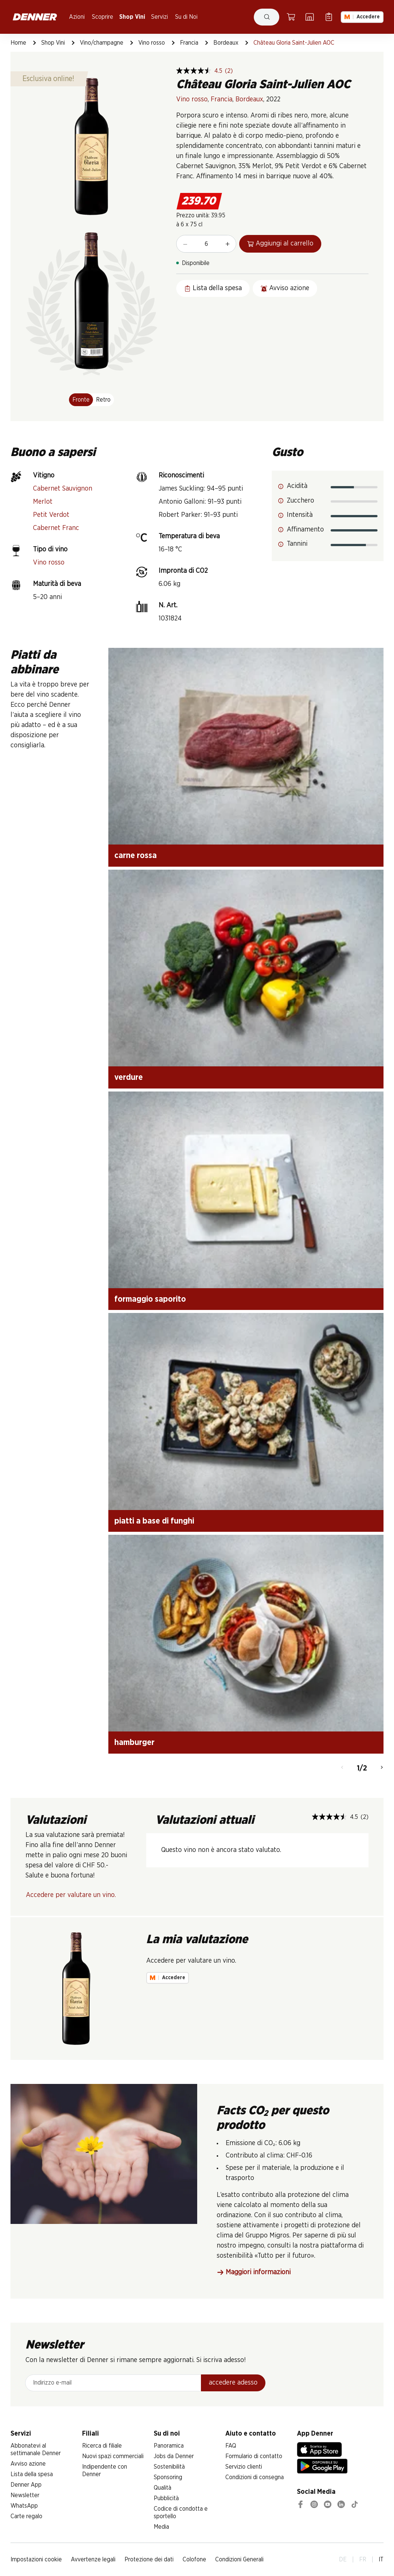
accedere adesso (233, 2382)
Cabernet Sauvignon (62, 488)
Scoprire (102, 17)
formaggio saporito (150, 1299)
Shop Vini (132, 17)
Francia (189, 43)
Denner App (26, 2485)
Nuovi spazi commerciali (113, 2456)
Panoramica (169, 2446)
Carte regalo (26, 2516)
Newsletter (24, 2495)
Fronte (81, 400)
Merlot (42, 501)
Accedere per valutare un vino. (71, 1895)
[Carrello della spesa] (291, 17)
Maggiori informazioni (254, 2272)
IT (381, 2559)
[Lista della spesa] (328, 17)
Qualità (162, 2488)
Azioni (77, 17)
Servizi (159, 17)
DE (343, 2559)
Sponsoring (168, 2477)
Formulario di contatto (253, 2456)
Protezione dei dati (149, 2559)
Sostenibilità (169, 2467)
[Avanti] (382, 1768)
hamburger (134, 1742)
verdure (128, 1077)
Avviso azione (28, 2464)
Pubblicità (166, 2498)
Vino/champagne (101, 43)
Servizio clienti (243, 2467)
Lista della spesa (31, 2474)
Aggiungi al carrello (280, 243)
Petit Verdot (51, 515)
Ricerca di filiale (102, 2446)
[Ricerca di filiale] (310, 17)
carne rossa (135, 855)
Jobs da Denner (174, 2456)
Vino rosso (151, 43)
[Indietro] (342, 1768)
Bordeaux (225, 43)
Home (18, 43)
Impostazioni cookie (36, 2559)
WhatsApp (24, 2506)
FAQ (230, 2446)
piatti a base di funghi (154, 1521)
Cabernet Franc (56, 528)
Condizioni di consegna (254, 2477)
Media (161, 2527)
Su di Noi (186, 17)
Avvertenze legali (93, 2559)
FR (362, 2559)
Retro (103, 400)
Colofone (194, 2559)
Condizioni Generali (239, 2559)
